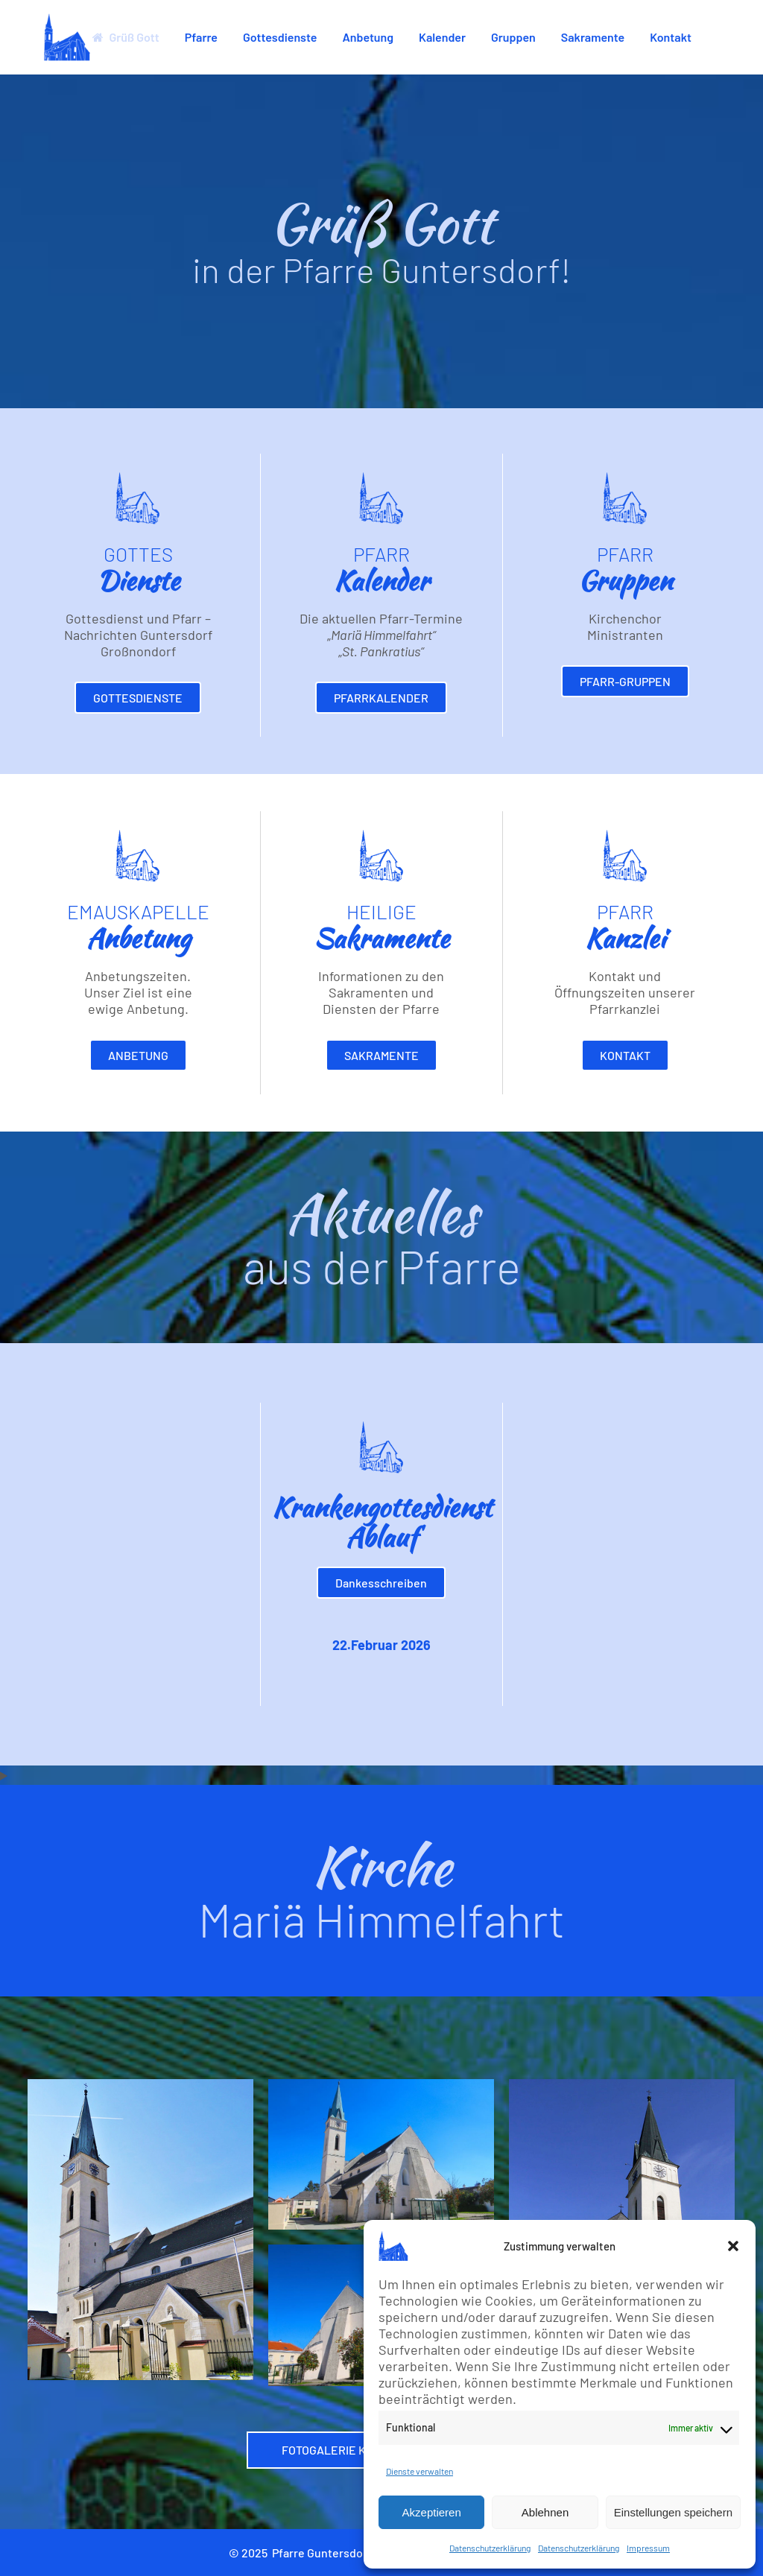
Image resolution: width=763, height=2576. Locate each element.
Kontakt (625, 1055)
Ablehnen (545, 2512)
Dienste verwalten (419, 2471)
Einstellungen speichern (673, 2512)
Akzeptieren (431, 2512)
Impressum (648, 2547)
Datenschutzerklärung (490, 2547)
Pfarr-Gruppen (625, 681)
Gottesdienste (138, 698)
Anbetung (138, 1055)
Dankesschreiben (381, 1583)
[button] (733, 2246)
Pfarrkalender (381, 698)
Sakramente (381, 1055)
